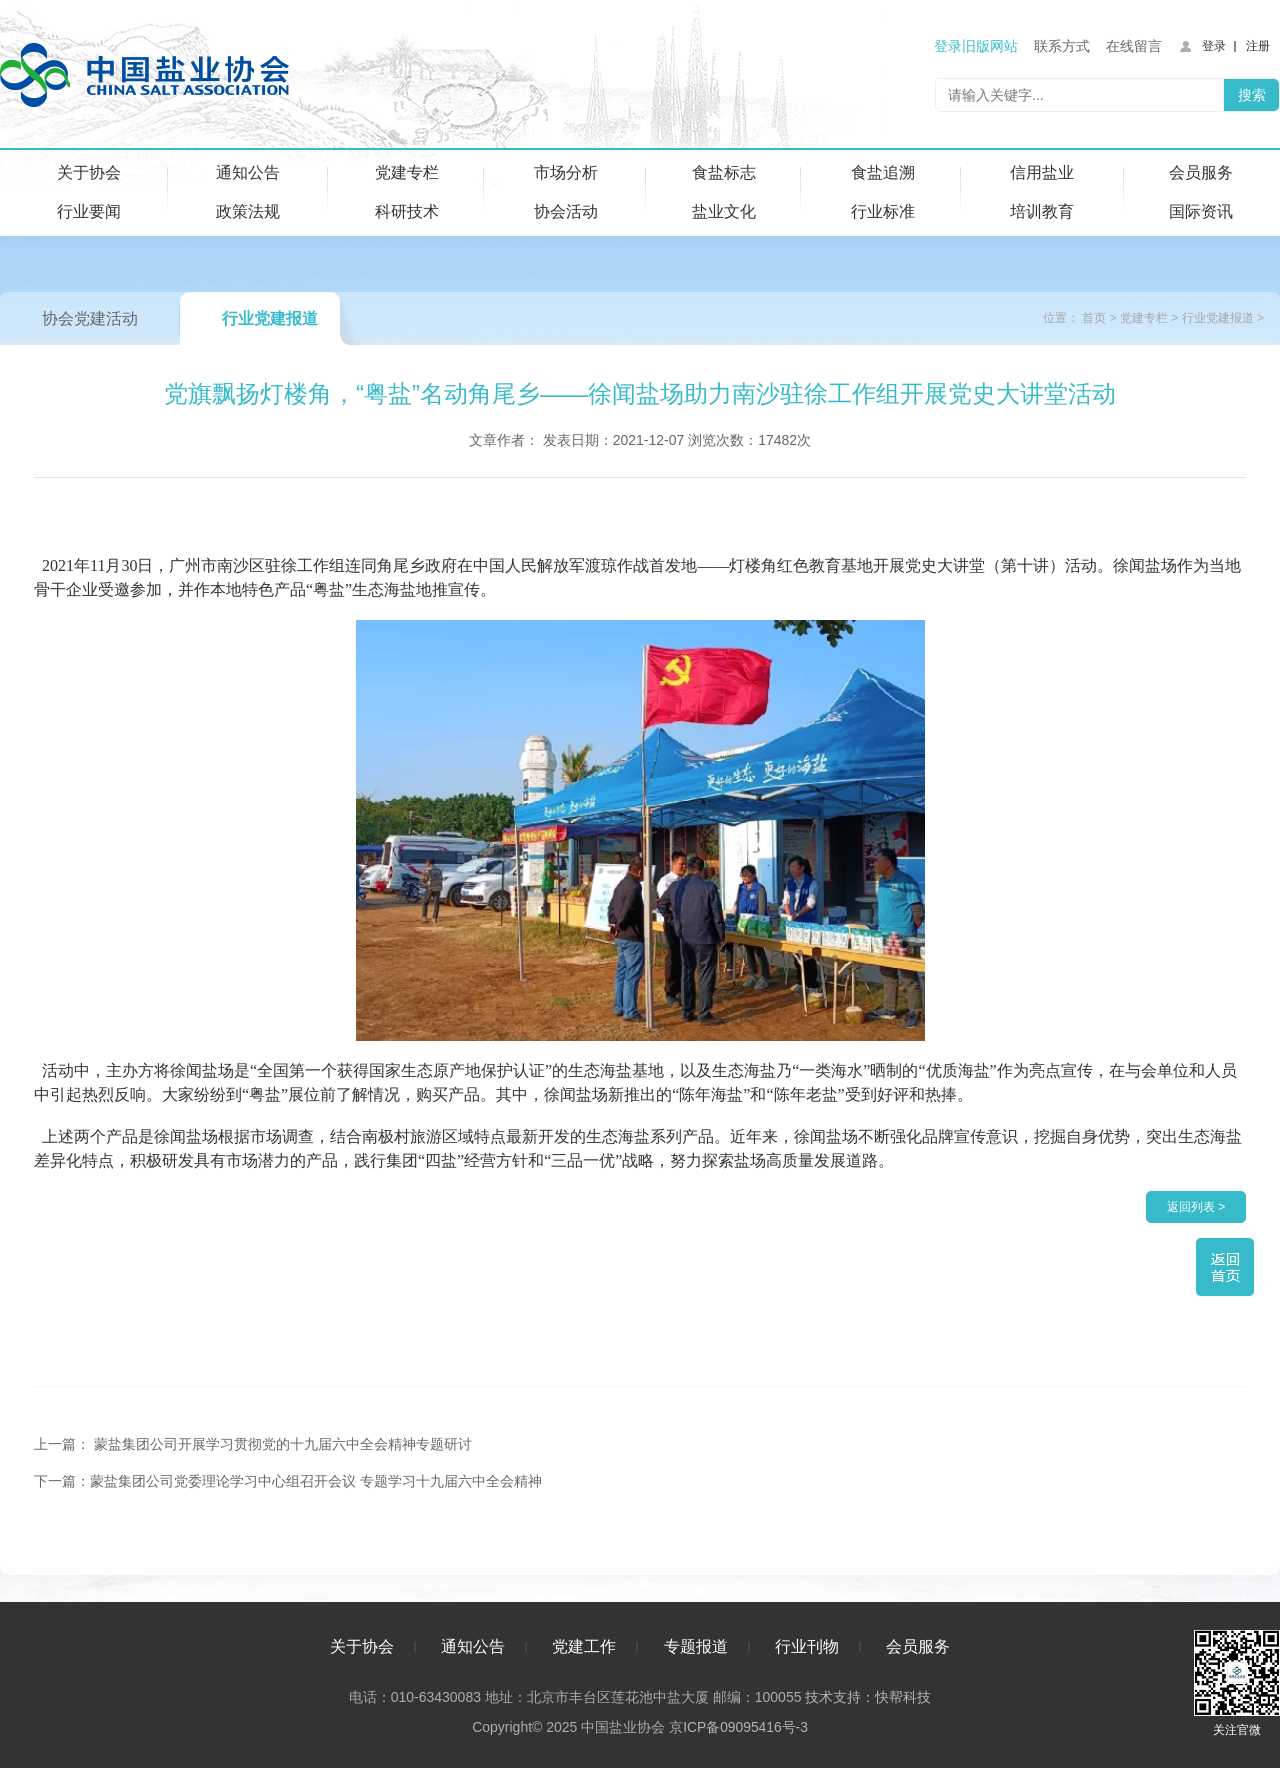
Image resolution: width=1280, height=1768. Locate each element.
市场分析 (566, 172)
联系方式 (1062, 46)
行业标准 (883, 211)
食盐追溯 (883, 172)
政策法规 (248, 211)
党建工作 (584, 1644)
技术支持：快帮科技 (866, 1695)
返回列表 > (1196, 1207)
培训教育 (1042, 211)
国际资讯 (1201, 211)
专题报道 (696, 1644)
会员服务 (1201, 172)
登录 (1214, 46)
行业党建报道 (270, 318)
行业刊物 (807, 1644)
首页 (1094, 318)
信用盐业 (1042, 172)
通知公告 (248, 172)
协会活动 (566, 211)
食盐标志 (724, 172)
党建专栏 (407, 172)
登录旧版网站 (976, 46)
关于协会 (89, 172)
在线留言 (1134, 46)
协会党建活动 (90, 318)
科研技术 (407, 211)
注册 (1258, 46)
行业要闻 (89, 211)
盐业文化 (724, 211)
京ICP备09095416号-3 (738, 1725)
